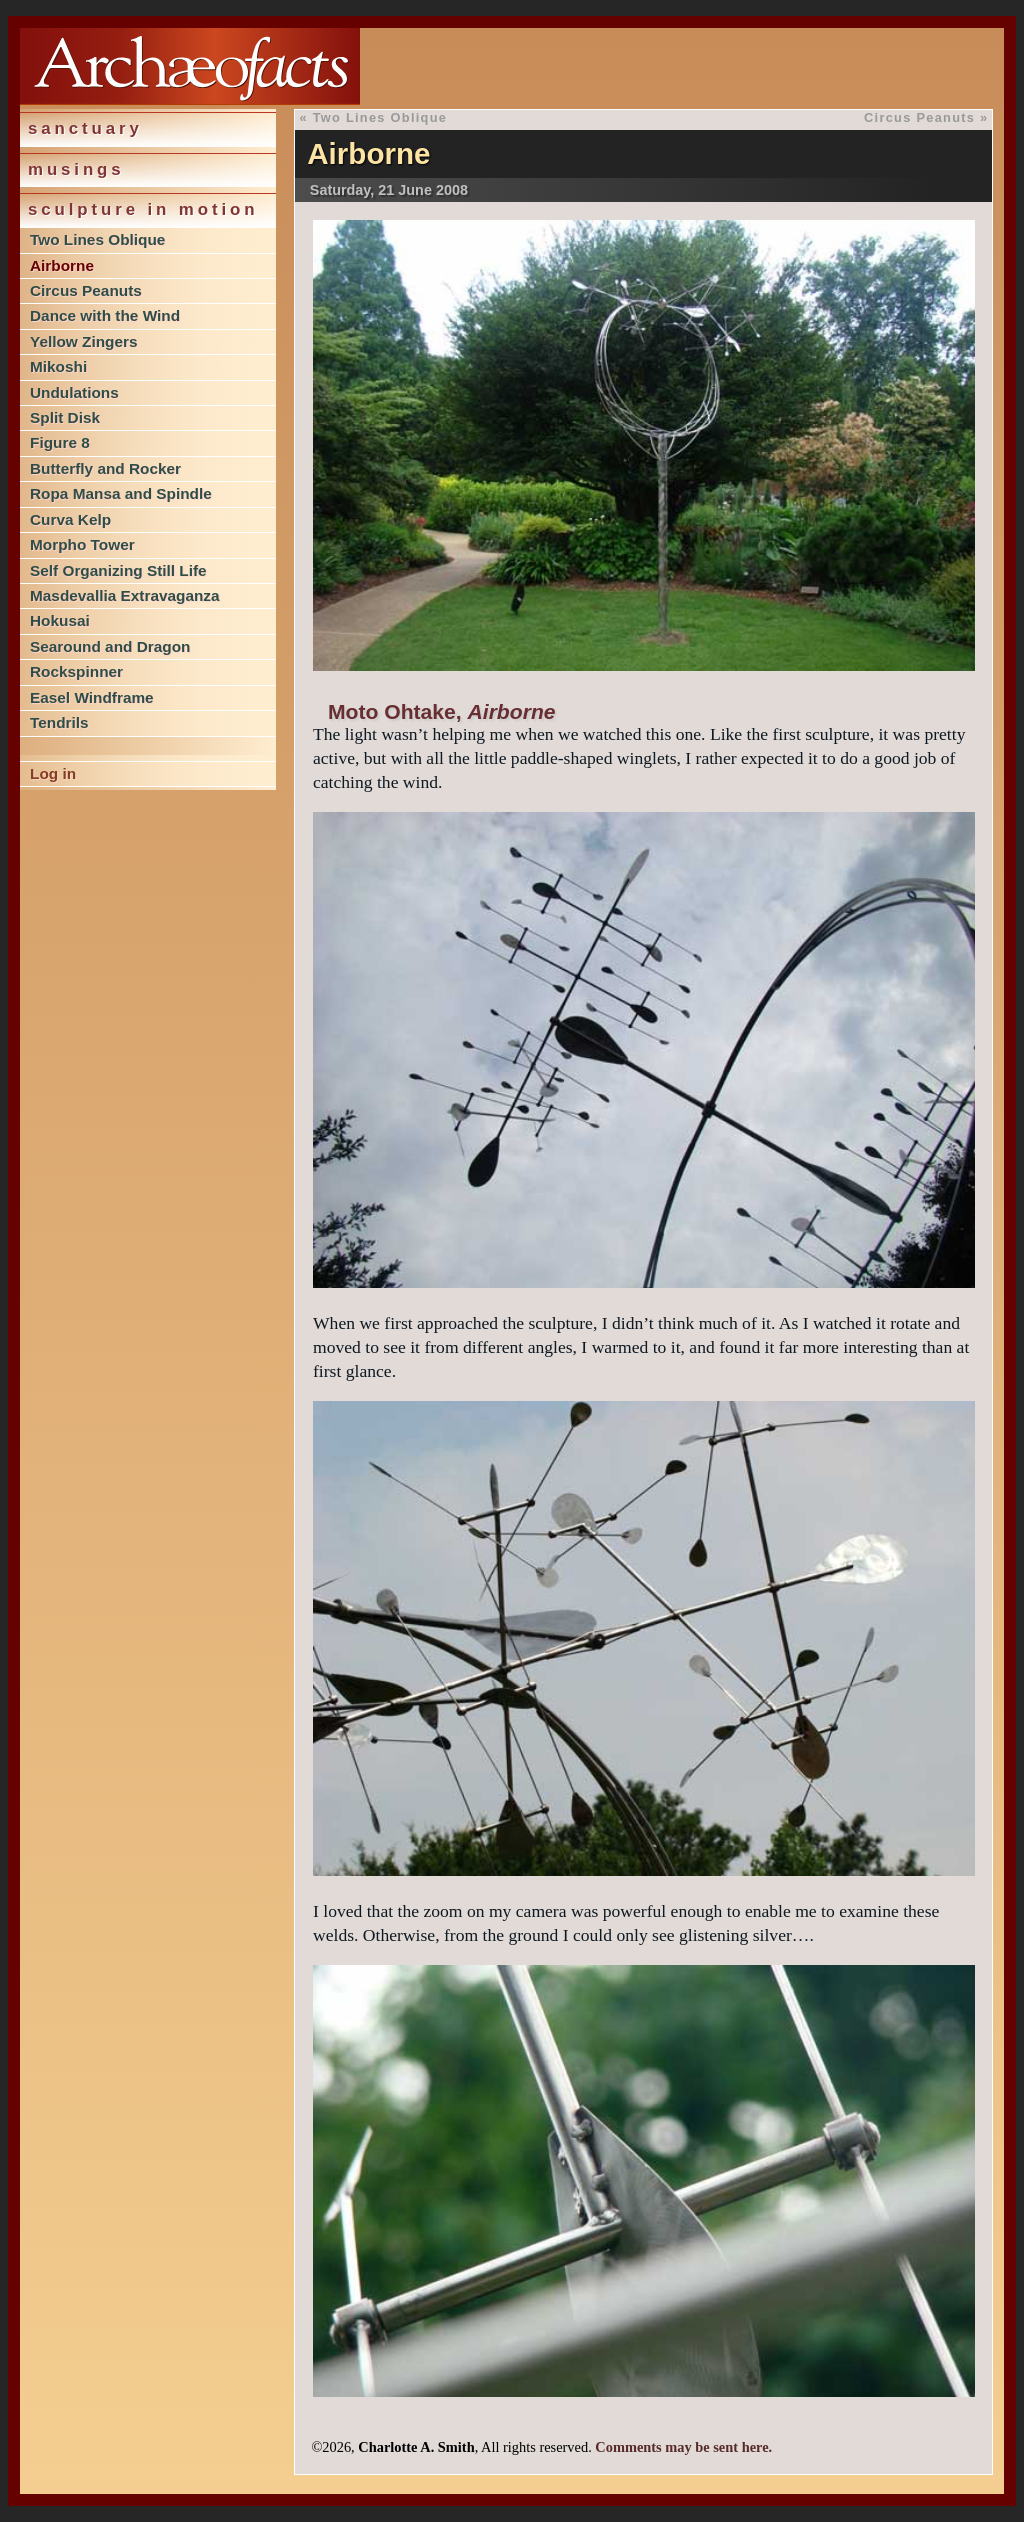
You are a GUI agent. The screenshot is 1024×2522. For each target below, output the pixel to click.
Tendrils (59, 722)
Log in (53, 773)
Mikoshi (58, 366)
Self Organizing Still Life (118, 570)
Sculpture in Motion (143, 209)
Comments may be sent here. (683, 2447)
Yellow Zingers (84, 341)
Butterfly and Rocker (105, 468)
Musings (76, 169)
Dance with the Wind (105, 315)
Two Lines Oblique (97, 239)
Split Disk (65, 417)
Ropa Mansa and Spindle (121, 493)
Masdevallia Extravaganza (125, 595)
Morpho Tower (82, 544)
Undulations (74, 392)
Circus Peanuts (86, 290)
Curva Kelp (70, 519)
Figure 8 (60, 442)
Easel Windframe (92, 697)
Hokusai (60, 620)
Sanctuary (85, 128)
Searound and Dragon (110, 646)
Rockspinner (76, 671)
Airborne (62, 265)
